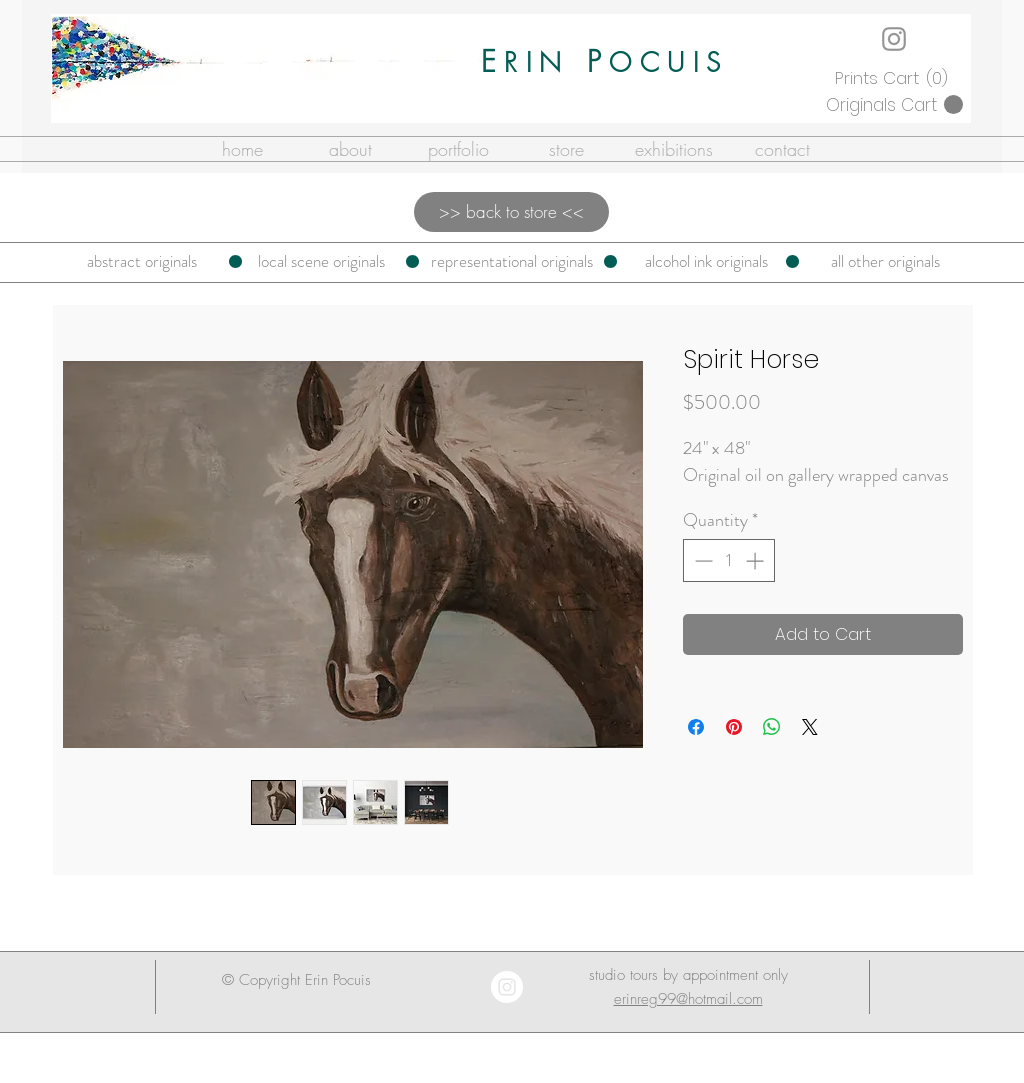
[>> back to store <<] (511, 212)
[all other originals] (885, 262)
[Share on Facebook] (696, 727)
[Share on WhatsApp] (772, 727)
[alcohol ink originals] (706, 262)
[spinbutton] (729, 560)
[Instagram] (894, 39)
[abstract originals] (142, 262)
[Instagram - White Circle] (507, 987)
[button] (894, 78)
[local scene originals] (321, 262)
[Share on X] (810, 727)
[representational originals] (511, 262)
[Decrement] (701, 560)
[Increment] (756, 560)
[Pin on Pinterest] (734, 727)
